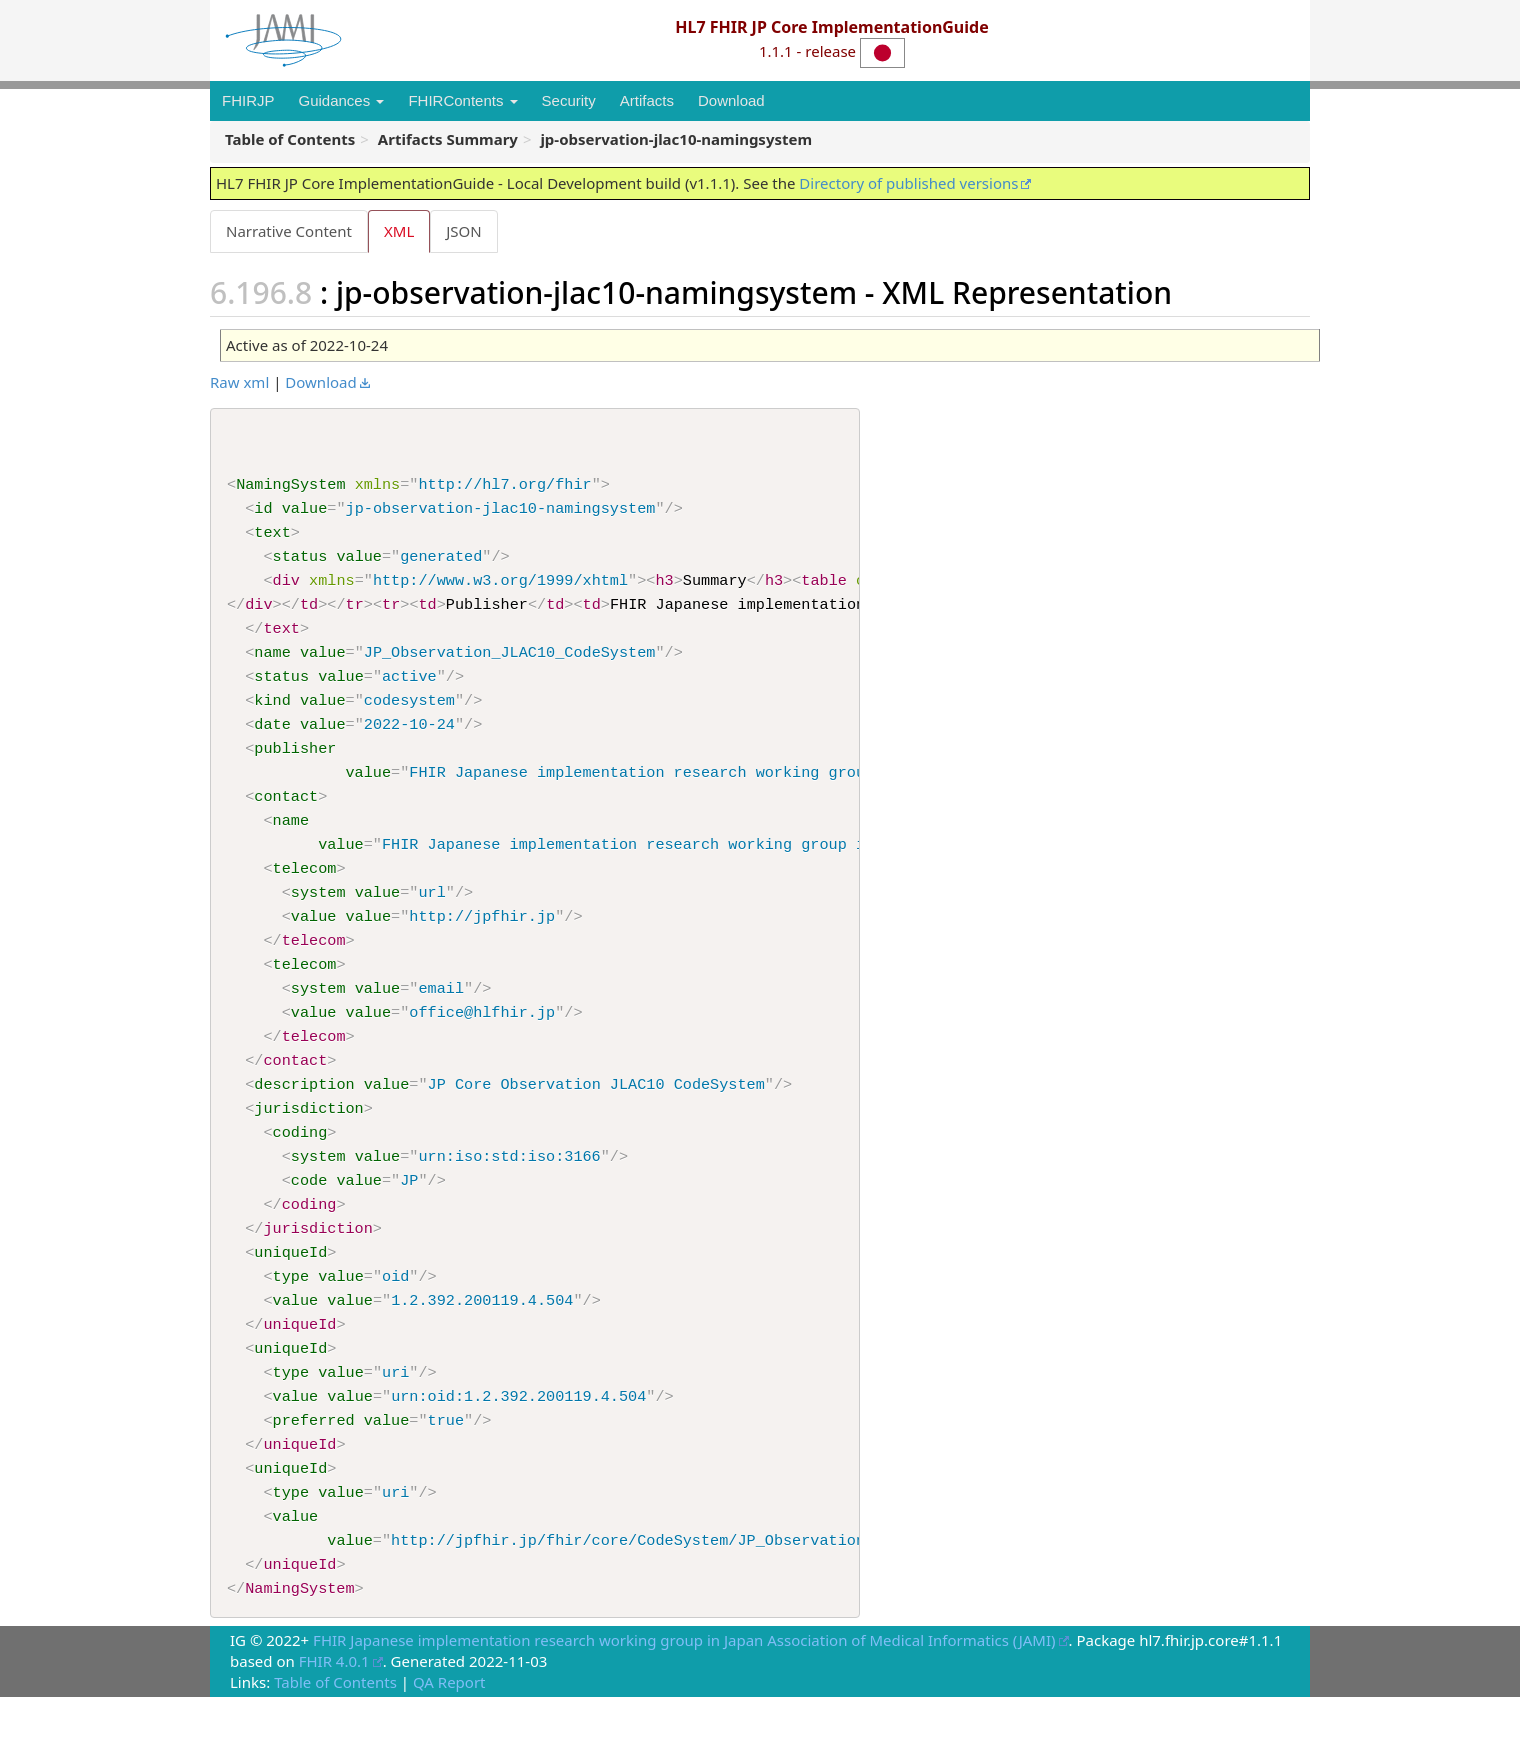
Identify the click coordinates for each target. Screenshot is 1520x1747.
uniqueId (290, 1287)
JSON (467, 231)
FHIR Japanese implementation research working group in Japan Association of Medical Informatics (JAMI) (684, 1690)
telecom (305, 887)
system (318, 912)
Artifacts (647, 100)
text (272, 537)
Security (569, 100)
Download (731, 100)
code (309, 1212)
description (304, 1112)
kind (272, 712)
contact (286, 812)
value (305, 512)
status (300, 562)
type (291, 1312)
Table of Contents (335, 1732)
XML (401, 231)
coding (300, 1162)
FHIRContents (462, 100)
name (272, 662)
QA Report (449, 1732)
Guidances (342, 100)
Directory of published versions (908, 183)
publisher (295, 762)
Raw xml (239, 383)
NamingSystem (290, 487)
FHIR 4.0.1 (334, 1711)
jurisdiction (308, 1137)
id (263, 512)
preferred (314, 1462)
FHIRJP (248, 100)
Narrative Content (289, 231)
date (272, 737)
